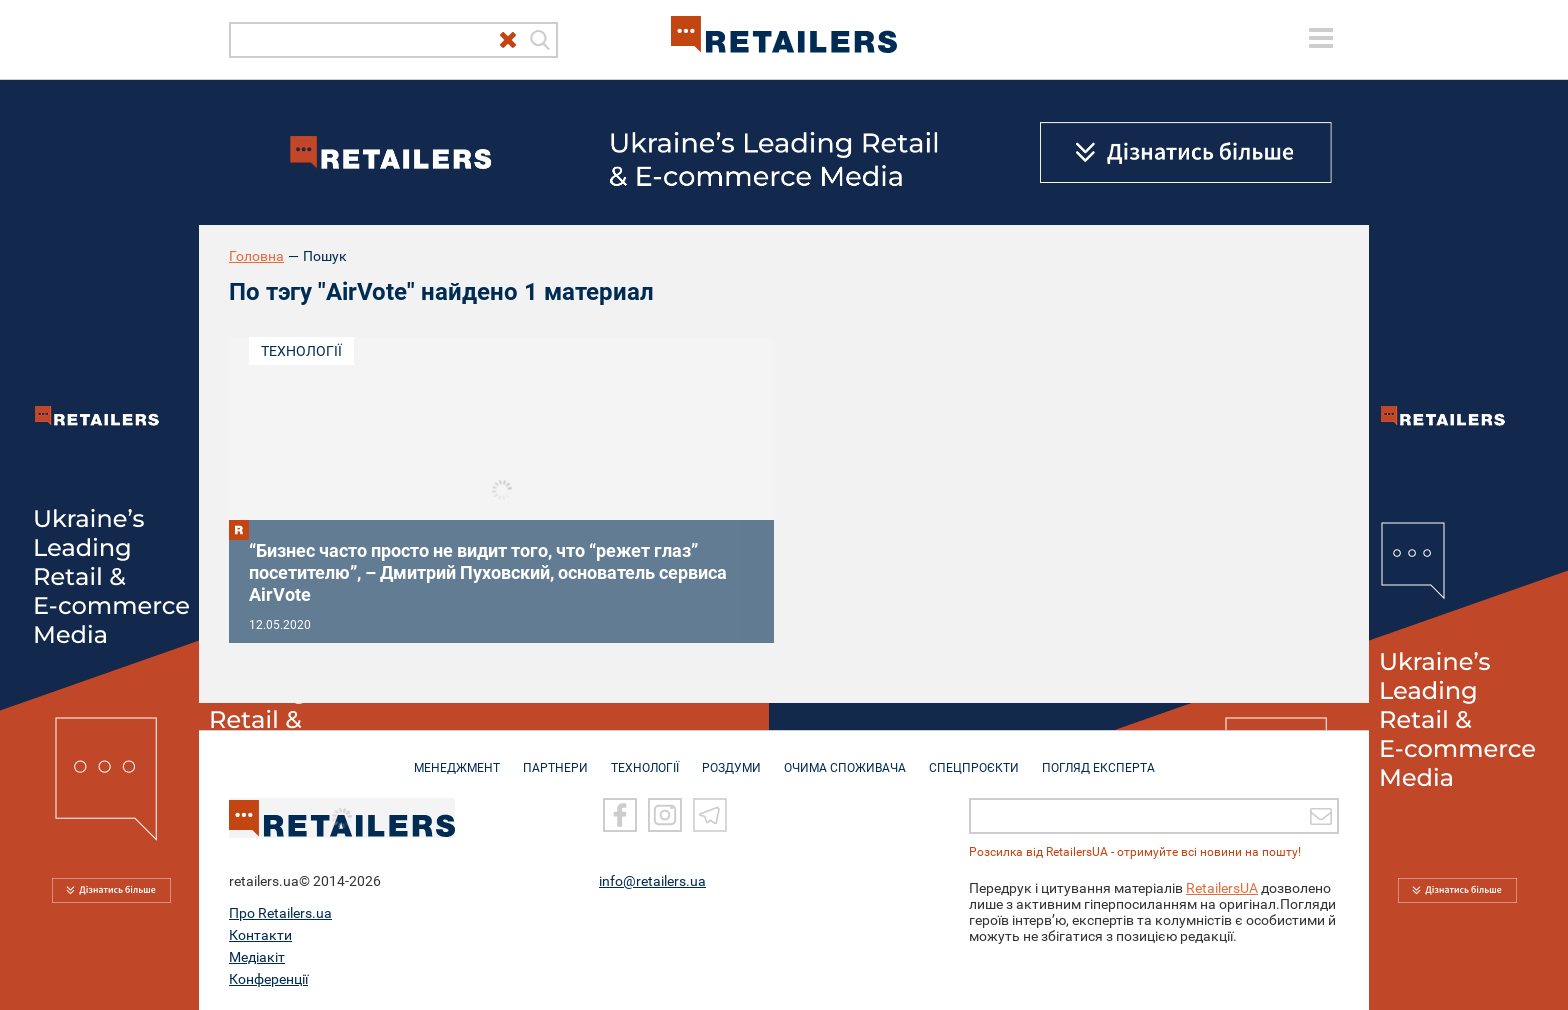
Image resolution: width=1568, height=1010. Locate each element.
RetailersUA (1222, 888)
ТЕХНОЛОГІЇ (645, 758)
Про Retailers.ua (280, 913)
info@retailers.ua (652, 881)
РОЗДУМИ (731, 758)
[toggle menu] (1321, 38)
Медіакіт (257, 957)
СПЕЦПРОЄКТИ (974, 758)
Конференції (268, 979)
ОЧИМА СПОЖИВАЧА (845, 758)
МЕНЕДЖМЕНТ (457, 758)
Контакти (260, 935)
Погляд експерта (1098, 758)
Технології (301, 351)
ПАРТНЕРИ (555, 758)
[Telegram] (710, 815)
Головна (256, 256)
